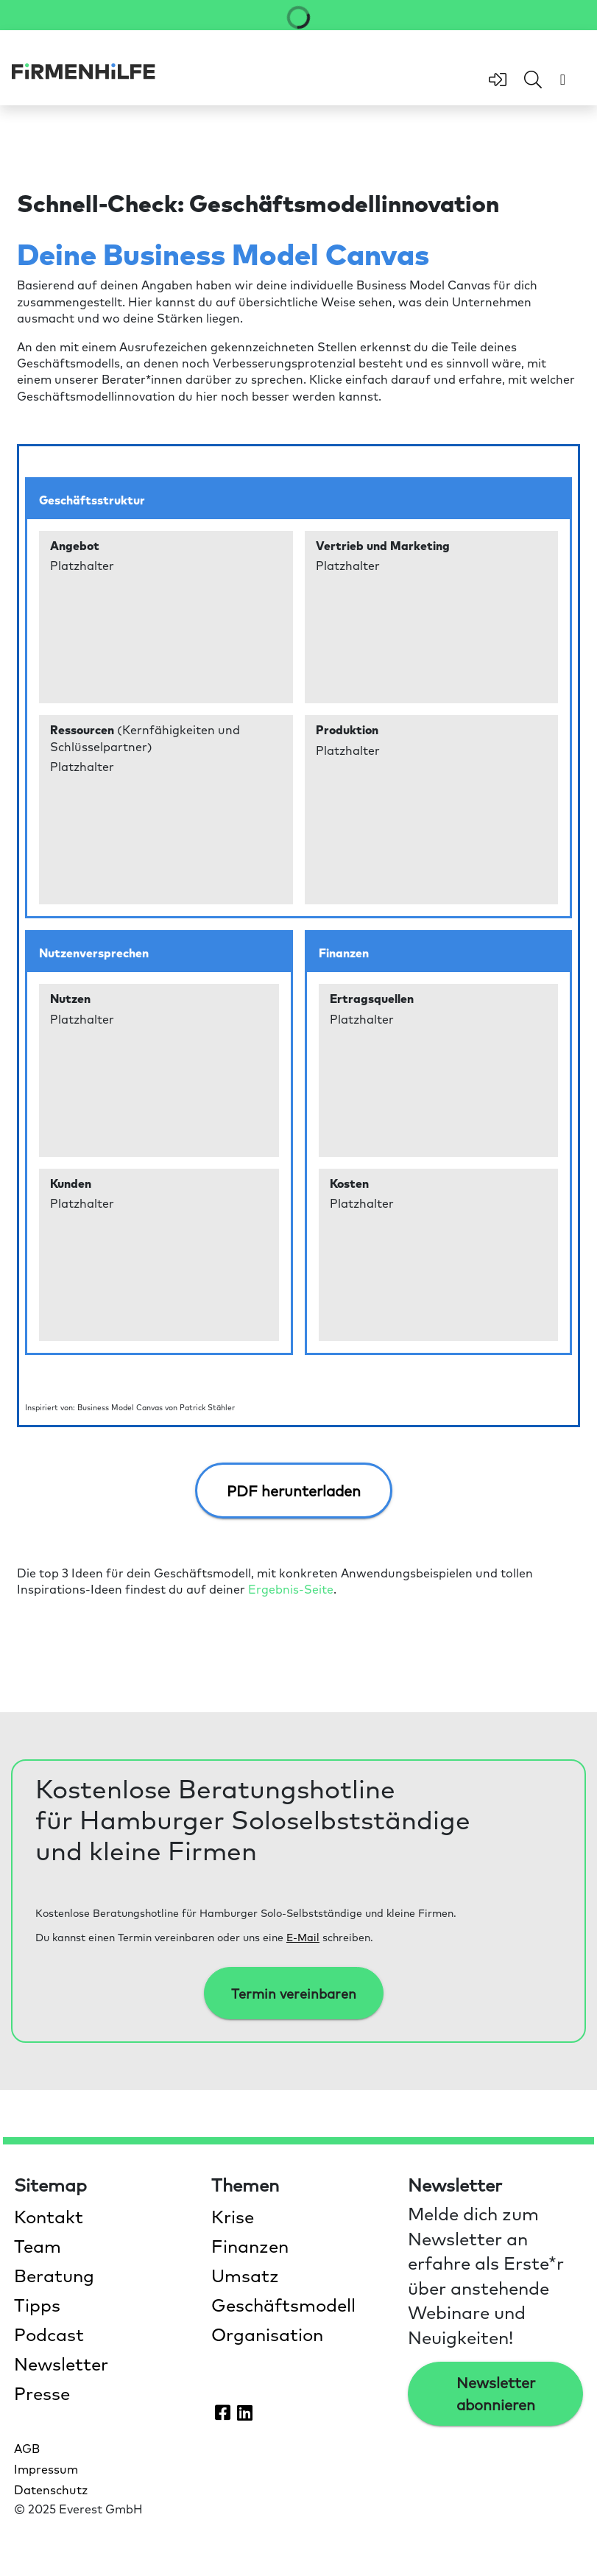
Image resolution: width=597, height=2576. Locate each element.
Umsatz (245, 2274)
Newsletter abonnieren (495, 2393)
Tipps (37, 2304)
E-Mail (302, 1936)
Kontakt (48, 2215)
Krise (232, 2215)
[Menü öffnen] (563, 79)
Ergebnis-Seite (290, 1588)
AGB (27, 2448)
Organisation (267, 2333)
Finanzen (250, 2245)
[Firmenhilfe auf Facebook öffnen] (223, 2412)
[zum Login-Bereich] (497, 80)
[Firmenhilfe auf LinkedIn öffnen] (245, 2412)
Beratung (54, 2274)
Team (37, 2245)
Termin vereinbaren (293, 1993)
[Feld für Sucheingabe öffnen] (533, 80)
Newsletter (61, 2363)
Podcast (49, 2333)
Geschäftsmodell (283, 2304)
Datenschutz (51, 2489)
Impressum (46, 2468)
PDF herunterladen (294, 1490)
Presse (42, 2392)
